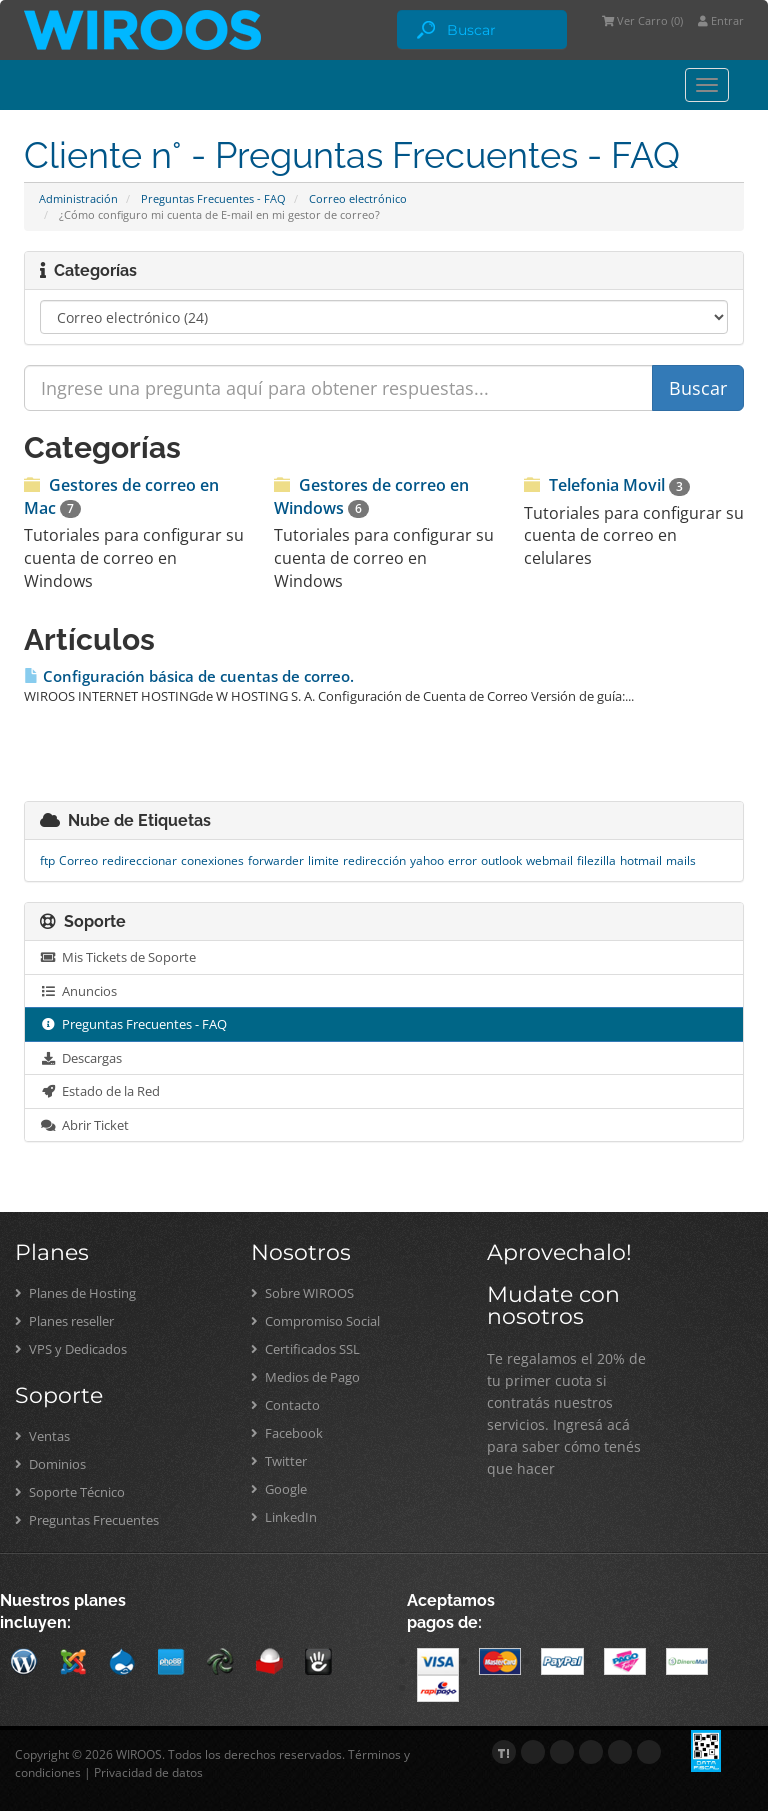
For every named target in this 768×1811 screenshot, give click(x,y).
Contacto (285, 1405)
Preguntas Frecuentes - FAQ (213, 198)
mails (681, 860)
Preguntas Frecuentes (87, 1520)
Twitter (279, 1461)
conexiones (212, 860)
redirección (374, 860)
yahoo (427, 860)
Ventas (42, 1436)
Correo (78, 860)
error (462, 860)
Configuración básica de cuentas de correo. (189, 676)
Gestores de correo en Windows (371, 496)
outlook (501, 860)
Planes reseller (64, 1321)
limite (323, 860)
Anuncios (78, 991)
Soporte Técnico (70, 1492)
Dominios (50, 1464)
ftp (47, 860)
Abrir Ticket (84, 1125)
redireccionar (139, 860)
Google (279, 1489)
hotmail (641, 860)
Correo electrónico (358, 198)
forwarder (276, 860)
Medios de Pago (305, 1377)
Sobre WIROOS (302, 1293)
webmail (549, 860)
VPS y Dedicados (71, 1349)
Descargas (81, 1058)
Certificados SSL (305, 1349)
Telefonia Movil (607, 485)
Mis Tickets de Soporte (118, 957)
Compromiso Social (315, 1321)
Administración (78, 198)
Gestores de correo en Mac (121, 496)
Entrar (721, 20)
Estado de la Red (100, 1091)
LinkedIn (284, 1517)
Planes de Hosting (75, 1293)
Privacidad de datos (148, 1772)
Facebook (287, 1433)
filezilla (596, 860)
